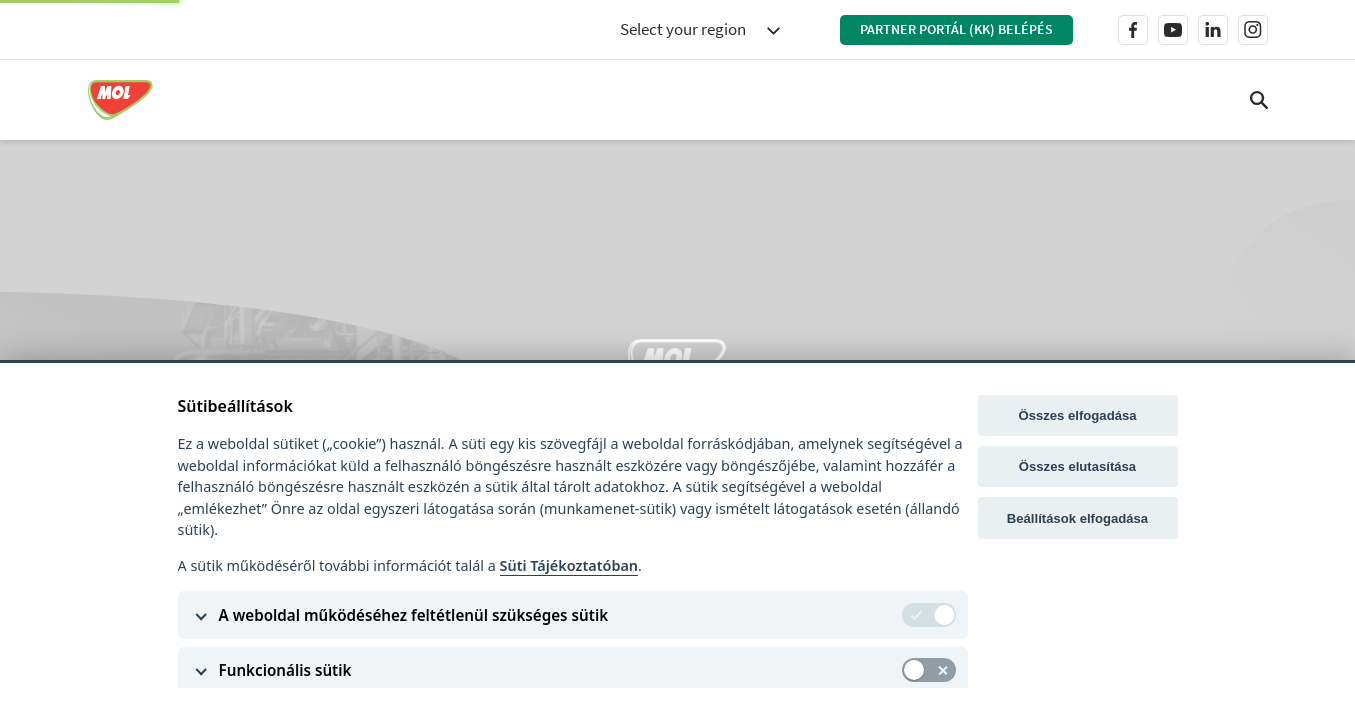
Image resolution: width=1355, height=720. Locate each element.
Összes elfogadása (1077, 415)
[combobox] (700, 30)
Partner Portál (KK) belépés (956, 29)
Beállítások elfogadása (1077, 518)
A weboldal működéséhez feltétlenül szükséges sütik (414, 615)
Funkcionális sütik (285, 670)
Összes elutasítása (1077, 466)
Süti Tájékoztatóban (569, 565)
